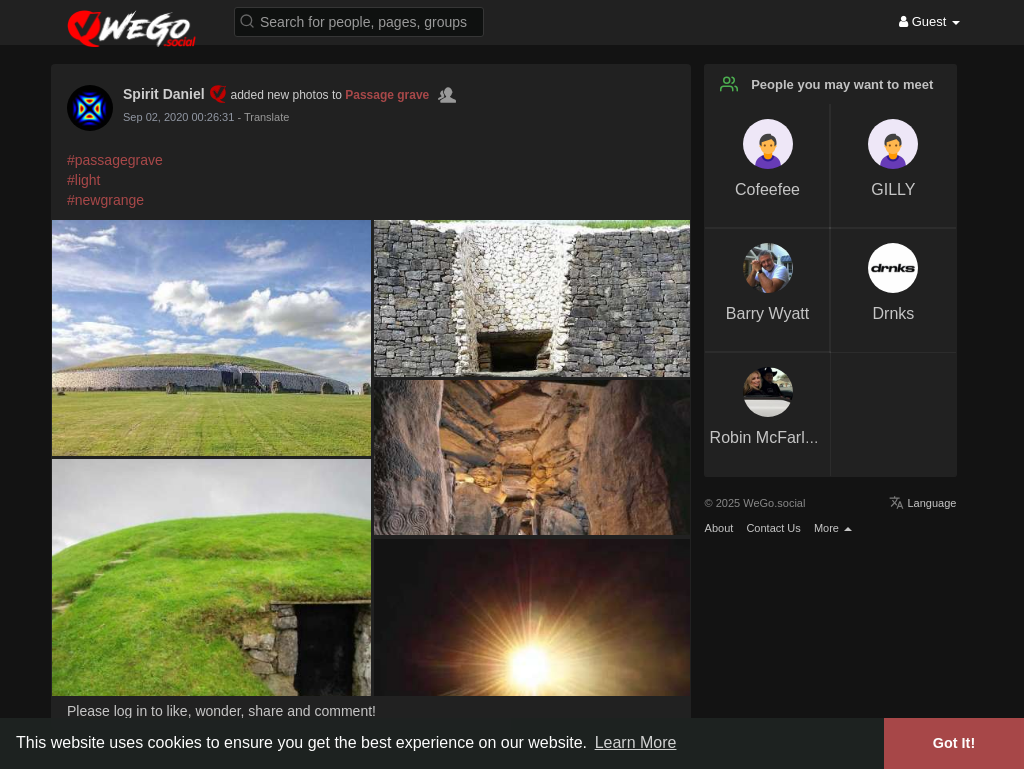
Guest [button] (929, 21)
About (719, 528)
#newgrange (105, 200)
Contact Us (773, 528)
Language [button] (922, 503)
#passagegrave (115, 160)
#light (83, 180)
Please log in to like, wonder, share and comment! (221, 711)
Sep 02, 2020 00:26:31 (178, 117)
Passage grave (387, 95)
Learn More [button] (636, 742)
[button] (359, 20)
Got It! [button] (954, 743)
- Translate (263, 117)
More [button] (833, 528)
